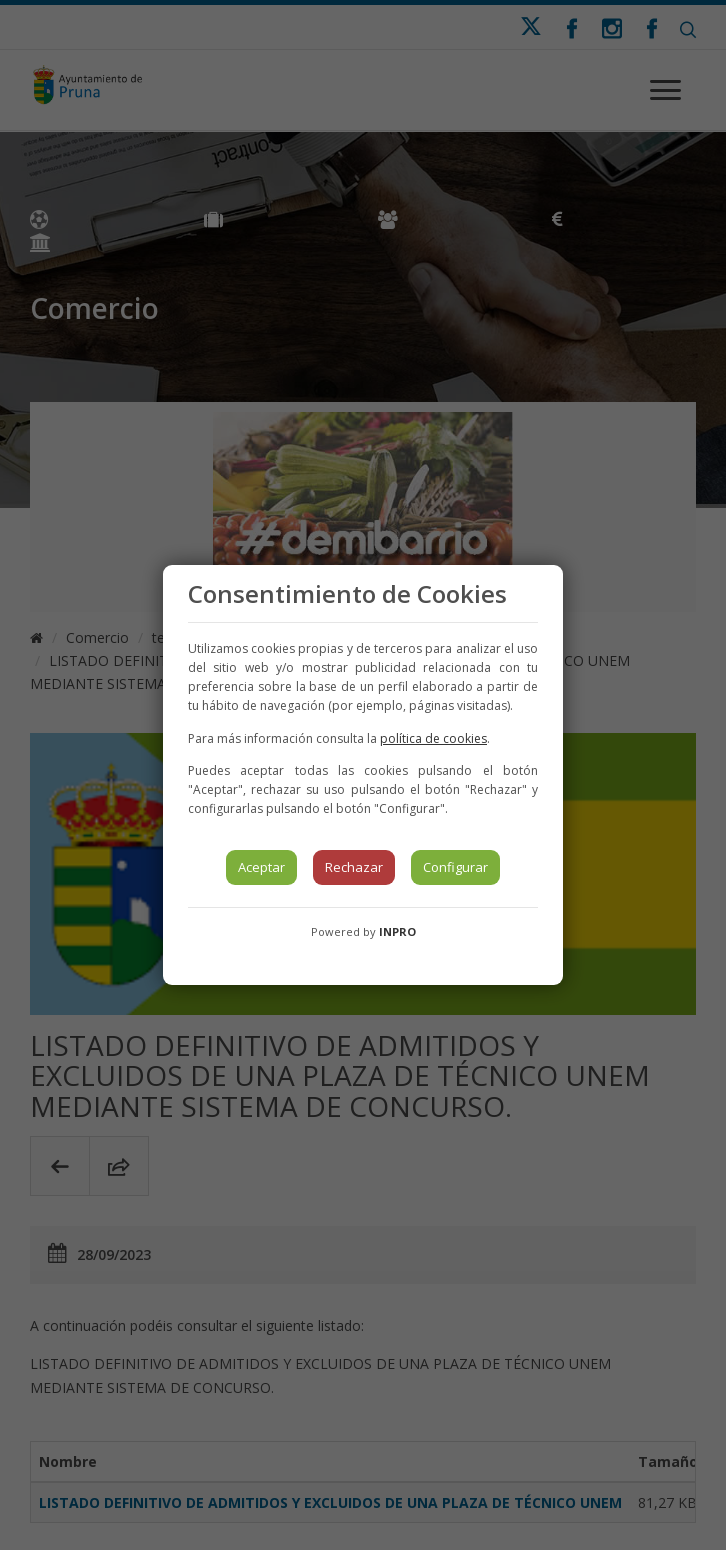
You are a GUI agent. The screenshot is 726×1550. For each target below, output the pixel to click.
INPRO (397, 931)
